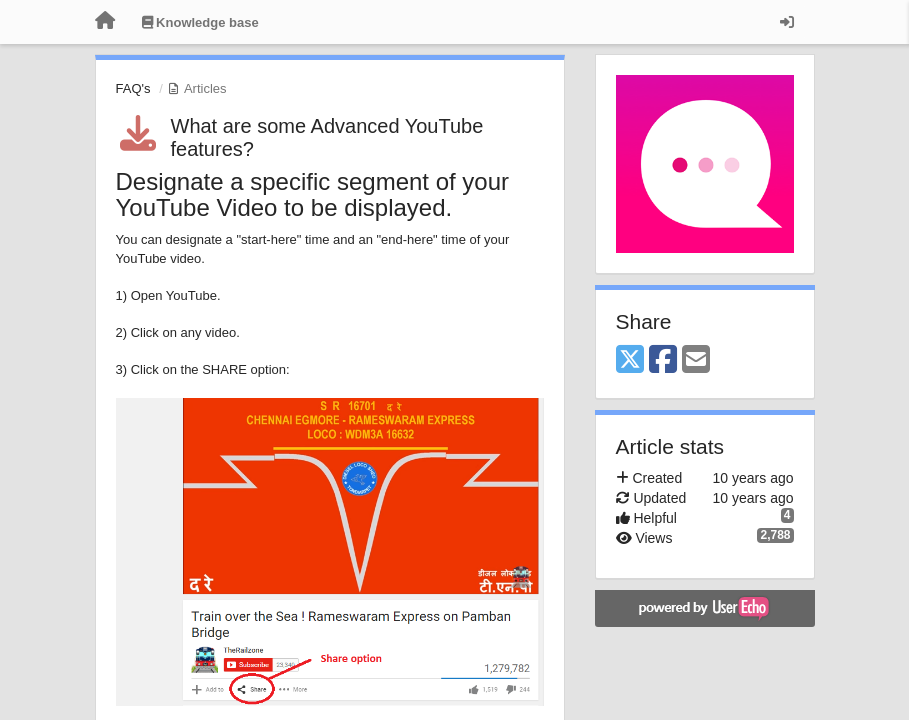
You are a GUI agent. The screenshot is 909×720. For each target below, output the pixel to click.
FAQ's (133, 88)
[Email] (696, 360)
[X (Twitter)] (630, 360)
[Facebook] (663, 360)
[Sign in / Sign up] (787, 22)
